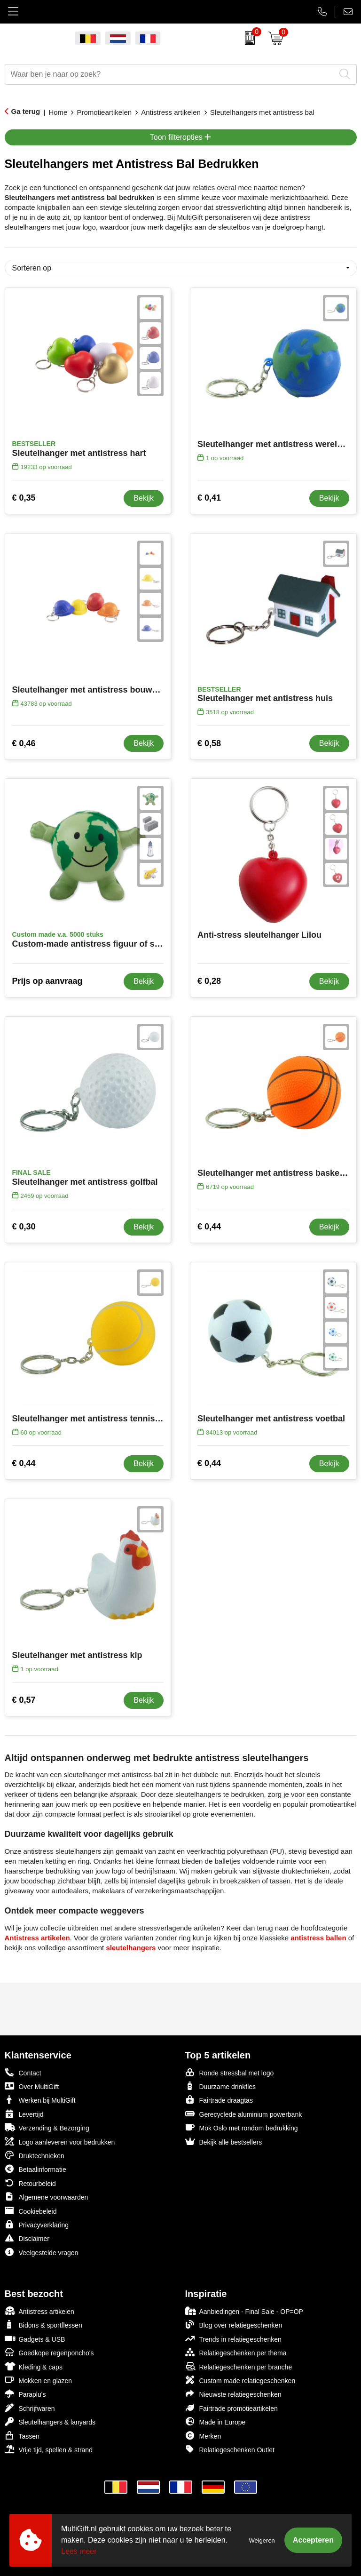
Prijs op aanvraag (47, 981)
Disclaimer (27, 2237)
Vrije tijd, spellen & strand (49, 2449)
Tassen (22, 2435)
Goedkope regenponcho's (49, 2352)
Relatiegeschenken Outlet (230, 2449)
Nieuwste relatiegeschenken (233, 2393)
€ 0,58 (209, 743)
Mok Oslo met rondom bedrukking (241, 2127)
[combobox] (170, 74)
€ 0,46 (24, 743)
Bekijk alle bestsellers (223, 2141)
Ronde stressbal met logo (229, 2072)
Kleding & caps (34, 2366)
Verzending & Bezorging (47, 2127)
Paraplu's (25, 2393)
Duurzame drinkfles (220, 2086)
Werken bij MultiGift (40, 2099)
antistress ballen (318, 1938)
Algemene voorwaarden (46, 2196)
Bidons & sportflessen (43, 2324)
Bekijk (143, 498)
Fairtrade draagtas (219, 2099)
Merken (203, 2435)
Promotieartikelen (104, 112)
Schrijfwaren (30, 2407)
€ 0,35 (24, 497)
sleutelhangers (131, 1948)
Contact (23, 2072)
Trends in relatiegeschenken (233, 2338)
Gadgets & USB (35, 2338)
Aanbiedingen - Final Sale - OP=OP (244, 2310)
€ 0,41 (209, 497)
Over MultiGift (32, 2086)
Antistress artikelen (171, 112)
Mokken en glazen (38, 2380)
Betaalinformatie (35, 2168)
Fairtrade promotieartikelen (231, 2407)
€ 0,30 (24, 1226)
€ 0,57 (24, 1700)
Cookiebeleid (31, 2210)
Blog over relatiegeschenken (234, 2324)
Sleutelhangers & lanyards (50, 2421)
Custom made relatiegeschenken (240, 2380)
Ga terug (25, 111)
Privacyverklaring (37, 2224)
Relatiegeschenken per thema (236, 2352)
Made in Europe (215, 2421)
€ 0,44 (209, 1226)
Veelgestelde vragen (41, 2252)
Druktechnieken (34, 2155)
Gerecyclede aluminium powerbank (243, 2113)
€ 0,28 (209, 981)
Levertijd (24, 2113)
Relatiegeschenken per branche (238, 2366)
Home (57, 112)
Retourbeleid (30, 2182)
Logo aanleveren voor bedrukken (60, 2141)
